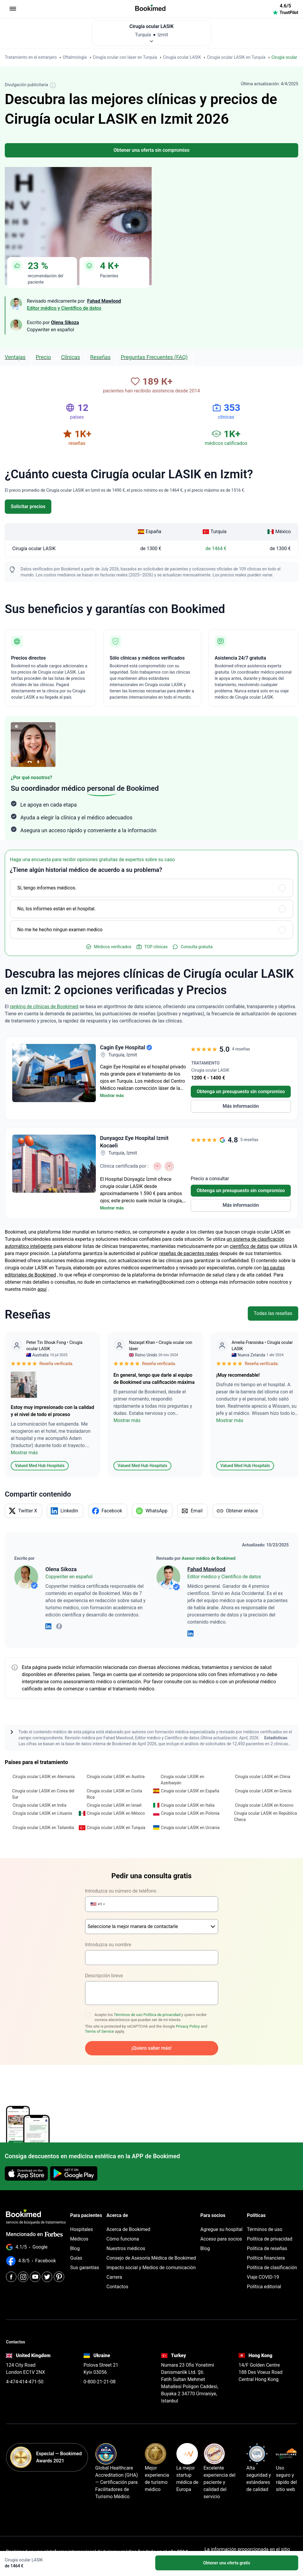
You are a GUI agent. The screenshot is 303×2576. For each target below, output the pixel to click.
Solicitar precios (28, 503)
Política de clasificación (272, 2264)
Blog (75, 2245)
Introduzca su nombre (108, 1941)
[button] (96, 1901)
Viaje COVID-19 (263, 2274)
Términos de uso (128, 2011)
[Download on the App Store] (26, 2170)
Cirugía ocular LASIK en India (39, 1802)
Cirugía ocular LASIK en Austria (116, 1773)
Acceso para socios (221, 2235)
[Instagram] (23, 2273)
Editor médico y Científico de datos (64, 305)
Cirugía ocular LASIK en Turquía (116, 1824)
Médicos (79, 2235)
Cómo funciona (123, 2235)
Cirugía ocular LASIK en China (262, 1773)
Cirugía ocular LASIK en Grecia (263, 1787)
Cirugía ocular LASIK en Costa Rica (114, 1790)
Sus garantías (84, 2264)
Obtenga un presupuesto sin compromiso (241, 1088)
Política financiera (266, 2255)
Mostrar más (112, 1092)
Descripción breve (104, 1972)
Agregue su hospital (221, 2226)
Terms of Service (99, 2028)
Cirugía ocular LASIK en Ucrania (190, 1824)
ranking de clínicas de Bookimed (44, 1003)
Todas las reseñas (273, 1310)
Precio (43, 354)
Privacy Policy (188, 2023)
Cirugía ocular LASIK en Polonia (190, 1810)
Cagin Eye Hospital (122, 1044)
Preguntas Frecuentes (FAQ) (154, 354)
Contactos (117, 2283)
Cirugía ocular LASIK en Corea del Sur (43, 1790)
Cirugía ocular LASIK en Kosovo (264, 1802)
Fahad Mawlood (206, 1566)
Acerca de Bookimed (128, 2226)
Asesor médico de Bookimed (209, 1555)
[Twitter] (47, 2273)
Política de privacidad (162, 2011)
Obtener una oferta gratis (226, 2562)
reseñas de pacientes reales (188, 1250)
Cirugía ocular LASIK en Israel (114, 1802)
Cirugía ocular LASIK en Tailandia (43, 1824)
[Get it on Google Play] (73, 2170)
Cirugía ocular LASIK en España (190, 1787)
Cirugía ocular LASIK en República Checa (265, 1813)
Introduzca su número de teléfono (120, 1887)
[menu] (13, 9)
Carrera (114, 2274)
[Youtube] (35, 2273)
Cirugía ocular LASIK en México (116, 1810)
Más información (241, 1103)
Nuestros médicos (126, 2245)
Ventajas (15, 354)
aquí (42, 1286)
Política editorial (264, 2283)
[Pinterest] (59, 2273)
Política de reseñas (267, 2245)
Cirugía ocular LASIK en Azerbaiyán (182, 1776)
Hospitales (81, 2226)
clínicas (70, 354)
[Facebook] (11, 2273)
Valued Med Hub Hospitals (39, 1462)
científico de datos (249, 1243)
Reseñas (100, 354)
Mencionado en (34, 2231)
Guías (76, 2255)
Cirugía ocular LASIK (34, 545)
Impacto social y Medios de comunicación (151, 2264)
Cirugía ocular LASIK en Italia (188, 1802)
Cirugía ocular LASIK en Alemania (44, 1773)
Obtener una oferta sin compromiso (151, 147)
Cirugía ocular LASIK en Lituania (42, 1810)
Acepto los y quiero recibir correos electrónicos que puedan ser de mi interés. (151, 2014)
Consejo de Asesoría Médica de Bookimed (151, 2255)
